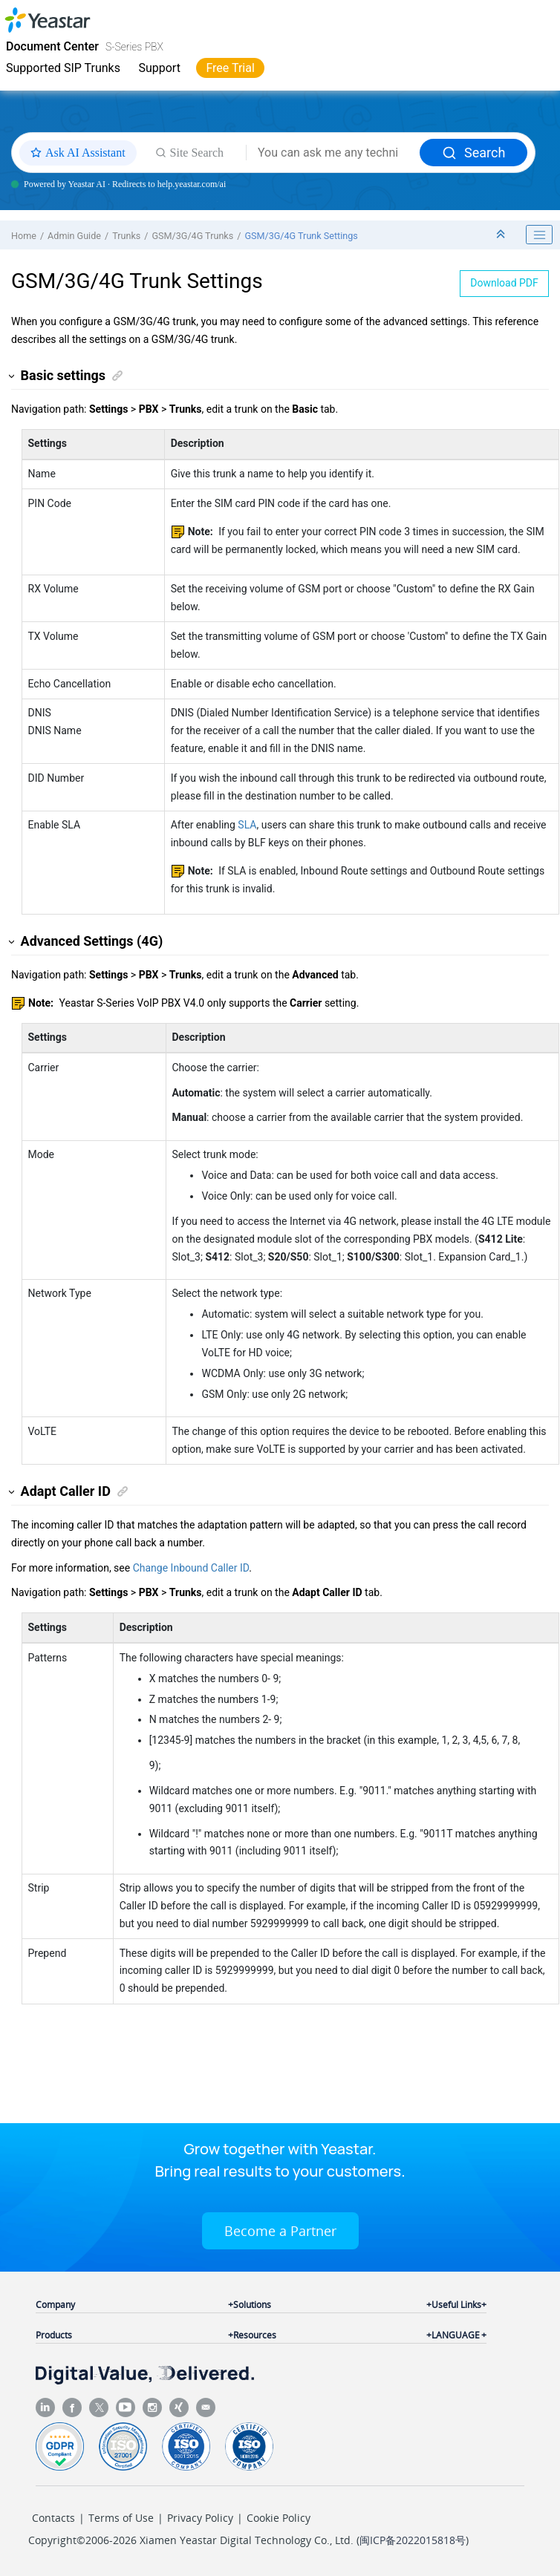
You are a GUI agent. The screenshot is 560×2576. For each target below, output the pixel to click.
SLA (247, 825)
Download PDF (504, 283)
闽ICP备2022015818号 (412, 2540)
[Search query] (333, 153)
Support (159, 68)
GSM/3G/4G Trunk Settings (300, 235)
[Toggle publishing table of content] (539, 234)
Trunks (126, 235)
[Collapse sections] (502, 235)
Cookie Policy (278, 2518)
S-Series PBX (134, 47)
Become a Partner (280, 2231)
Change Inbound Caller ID (191, 1568)
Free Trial (230, 68)
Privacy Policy (200, 2518)
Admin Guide (74, 235)
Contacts (53, 2518)
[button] (12, 376)
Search (473, 152)
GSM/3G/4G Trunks (192, 235)
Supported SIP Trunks (63, 68)
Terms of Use (121, 2518)
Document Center (52, 46)
